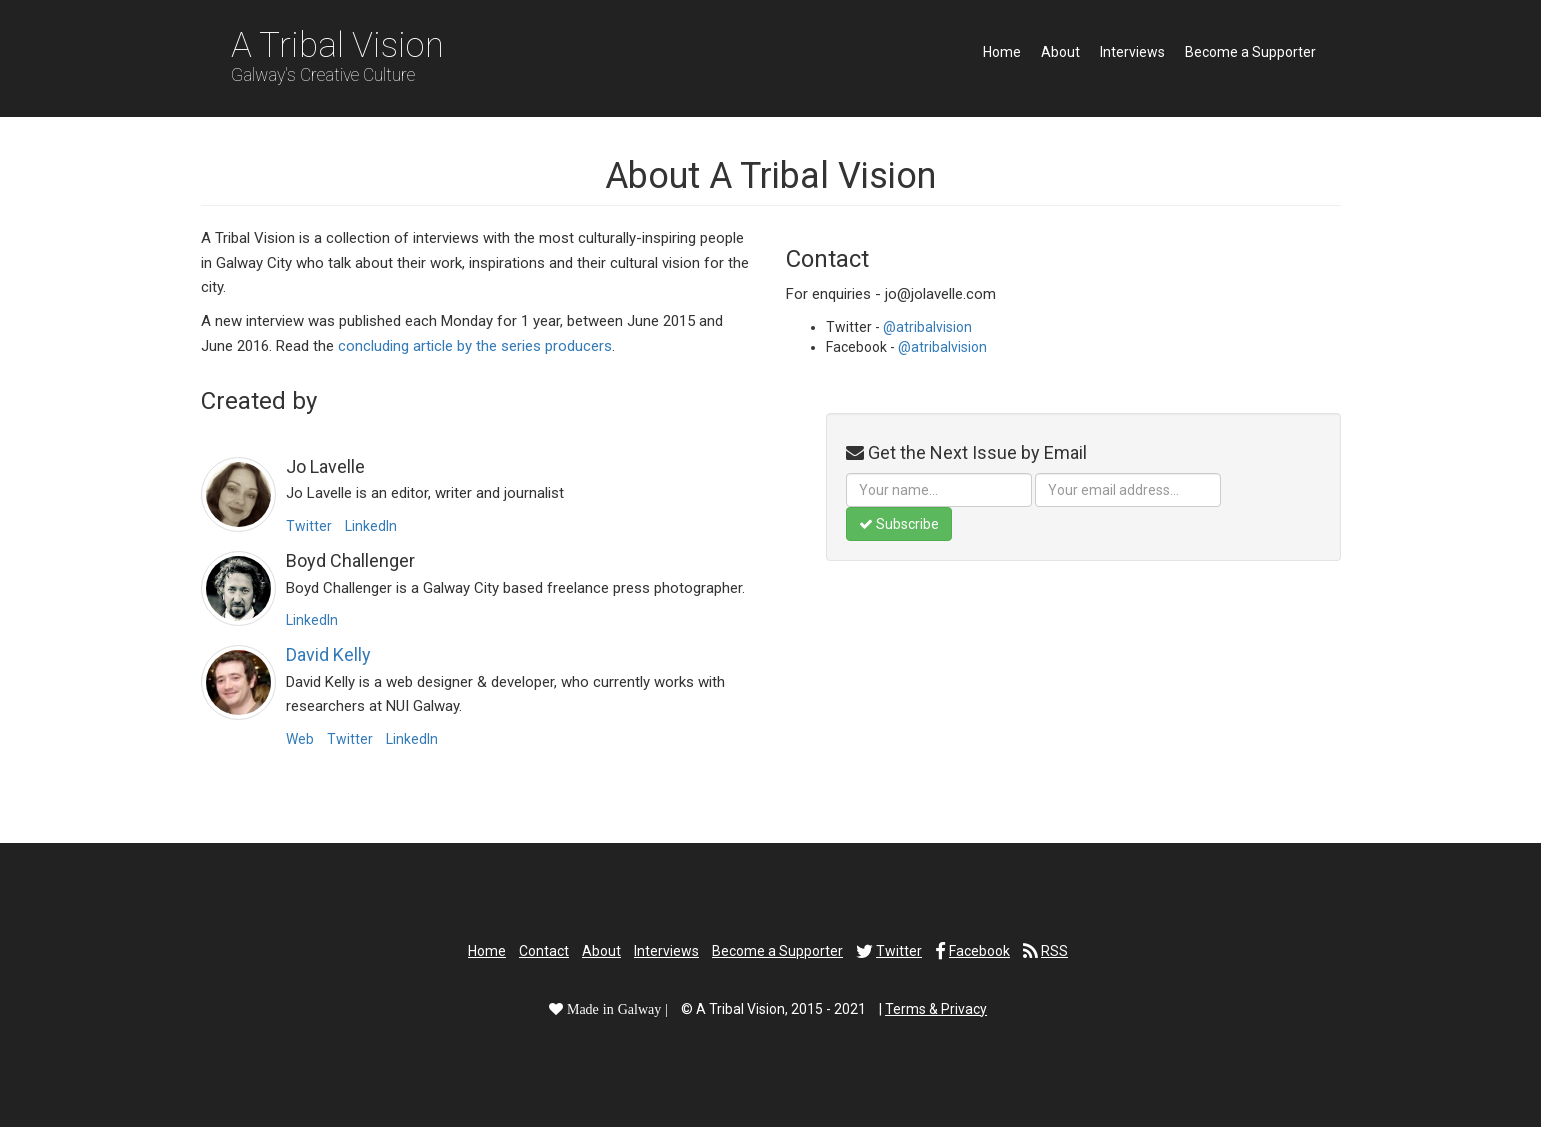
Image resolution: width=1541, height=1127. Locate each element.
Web (300, 739)
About (1060, 52)
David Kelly (328, 654)
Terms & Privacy (936, 1009)
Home (1002, 52)
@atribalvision (927, 327)
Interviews (1132, 52)
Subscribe (899, 524)
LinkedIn (371, 526)
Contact (544, 951)
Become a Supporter (1250, 52)
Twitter (309, 526)
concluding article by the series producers (475, 346)
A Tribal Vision (337, 55)
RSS (1054, 951)
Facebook (979, 951)
